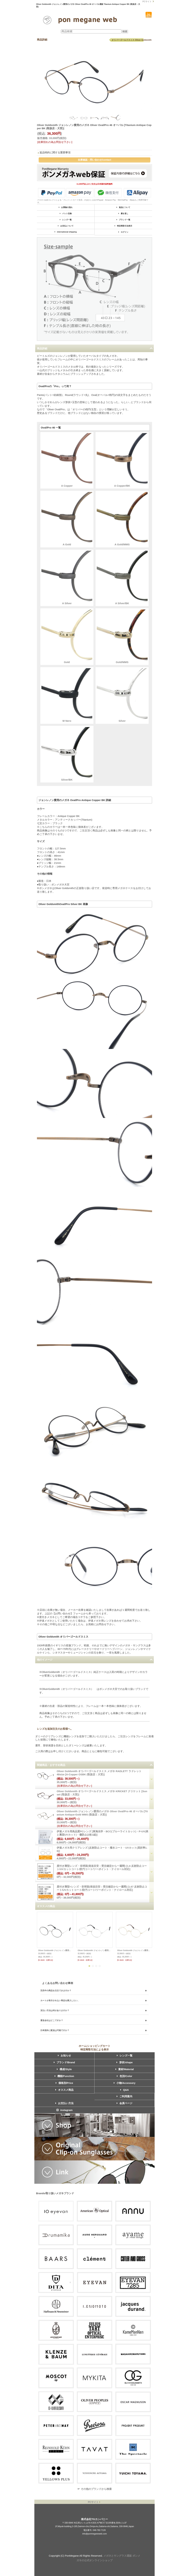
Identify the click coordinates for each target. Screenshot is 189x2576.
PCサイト (147, 1)
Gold (66, 661)
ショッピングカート (148, 14)
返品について (123, 207)
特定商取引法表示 (123, 226)
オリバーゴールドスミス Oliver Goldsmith (132, 40)
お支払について (66, 226)
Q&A (124, 2089)
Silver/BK (66, 778)
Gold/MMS (122, 661)
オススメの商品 (46, 1906)
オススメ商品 (64, 2089)
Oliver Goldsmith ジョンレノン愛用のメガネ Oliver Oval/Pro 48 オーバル (55, 1950)
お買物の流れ (66, 207)
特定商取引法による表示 (94, 2049)
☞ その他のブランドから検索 (94, 2488)
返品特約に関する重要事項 (55, 152)
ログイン (123, 232)
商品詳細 (42, 348)
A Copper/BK (122, 484)
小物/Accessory (124, 2082)
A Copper (66, 484)
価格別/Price (64, 2082)
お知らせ (64, 2055)
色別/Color (124, 2076)
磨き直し (123, 213)
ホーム (82, 2045)
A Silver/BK (122, 602)
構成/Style (64, 2069)
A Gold (66, 543)
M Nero (66, 719)
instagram (64, 2110)
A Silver (66, 602)
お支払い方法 (64, 2103)
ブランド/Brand (64, 2062)
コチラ (82, 1617)
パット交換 (66, 213)
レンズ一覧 (66, 220)
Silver (122, 719)
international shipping (66, 232)
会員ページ (124, 2103)
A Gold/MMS (122, 543)
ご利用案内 (124, 2096)
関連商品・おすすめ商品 (51, 1764)
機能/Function (64, 2076)
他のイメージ (44, 1659)
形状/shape (124, 2062)
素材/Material (124, 2069)
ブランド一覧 (123, 220)
